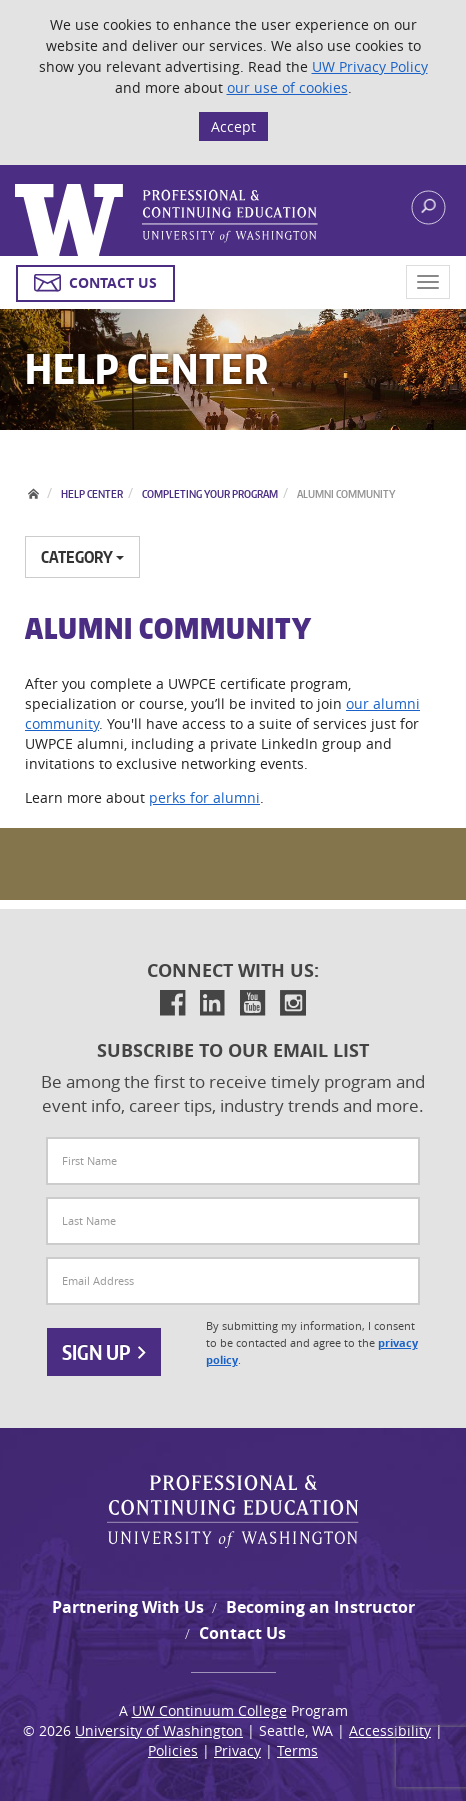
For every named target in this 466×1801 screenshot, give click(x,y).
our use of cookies (287, 87)
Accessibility (390, 1730)
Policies (173, 1750)
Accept (233, 126)
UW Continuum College (209, 1710)
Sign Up (104, 1352)
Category (82, 557)
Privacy (237, 1750)
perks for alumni (204, 797)
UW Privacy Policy (370, 66)
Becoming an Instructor (320, 1607)
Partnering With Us (128, 1607)
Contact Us (242, 1633)
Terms (297, 1750)
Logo (167, 220)
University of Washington (159, 1730)
